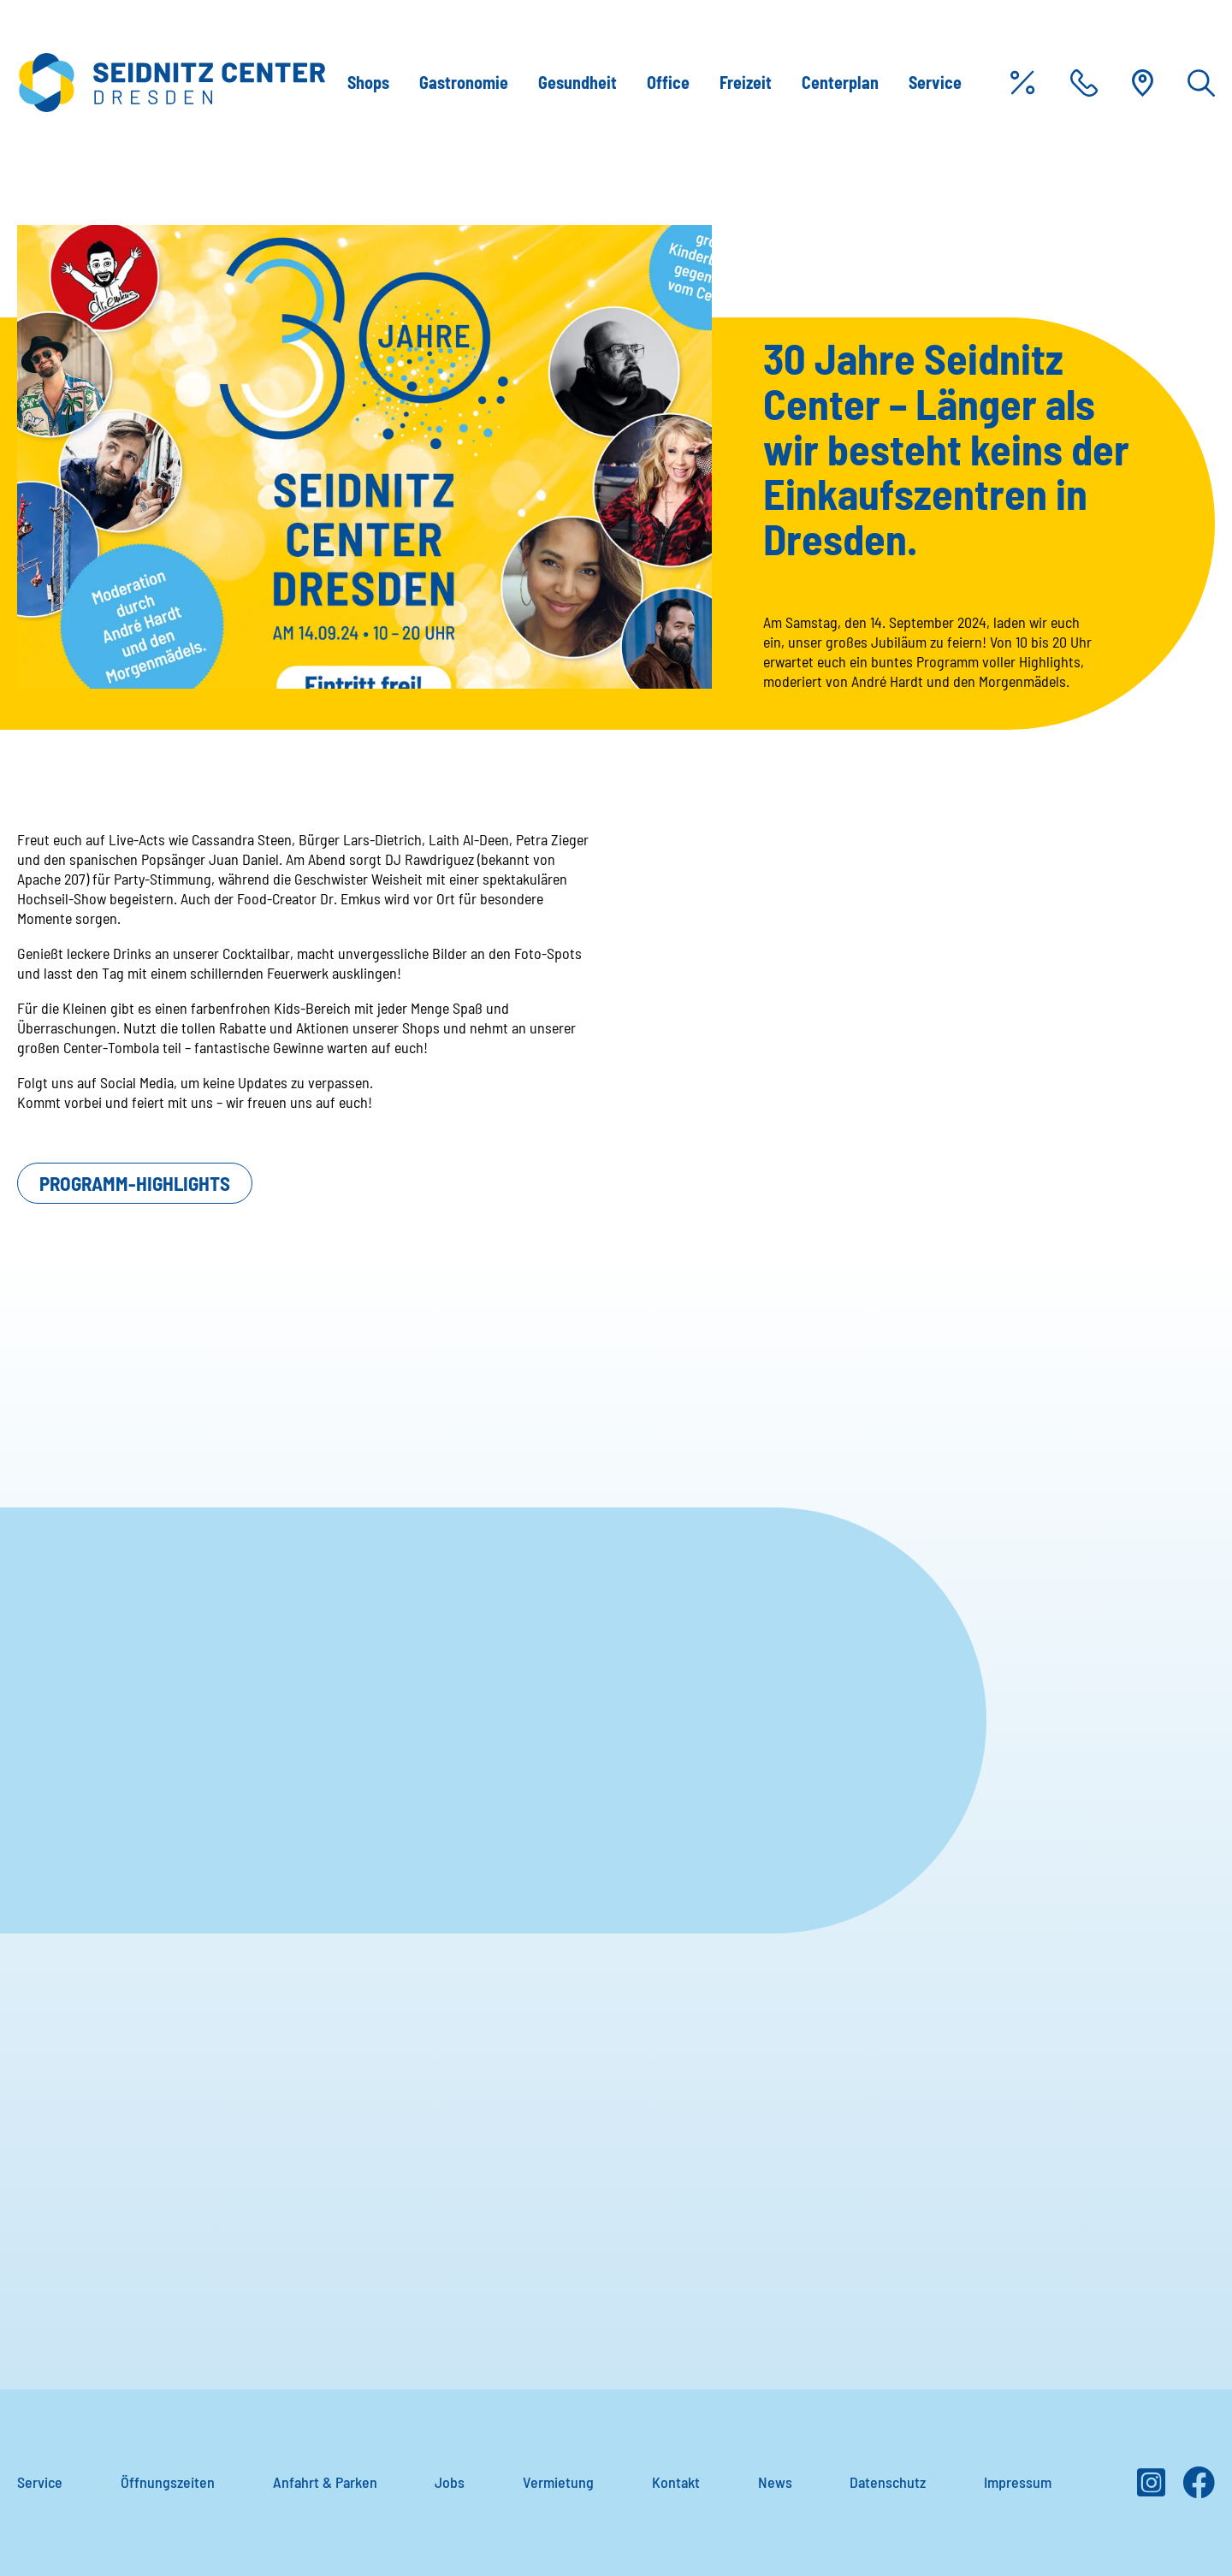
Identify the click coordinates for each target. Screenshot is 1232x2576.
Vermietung (558, 2481)
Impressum (1017, 2481)
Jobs (450, 2481)
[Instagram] (1151, 2488)
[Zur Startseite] (171, 83)
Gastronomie (463, 82)
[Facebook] (1198, 2488)
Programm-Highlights (134, 1183)
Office (668, 82)
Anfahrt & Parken (325, 2481)
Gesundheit (577, 82)
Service (935, 82)
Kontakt (676, 2481)
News (775, 2481)
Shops (368, 82)
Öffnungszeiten (168, 2481)
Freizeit (746, 82)
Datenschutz (888, 2481)
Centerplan (840, 82)
